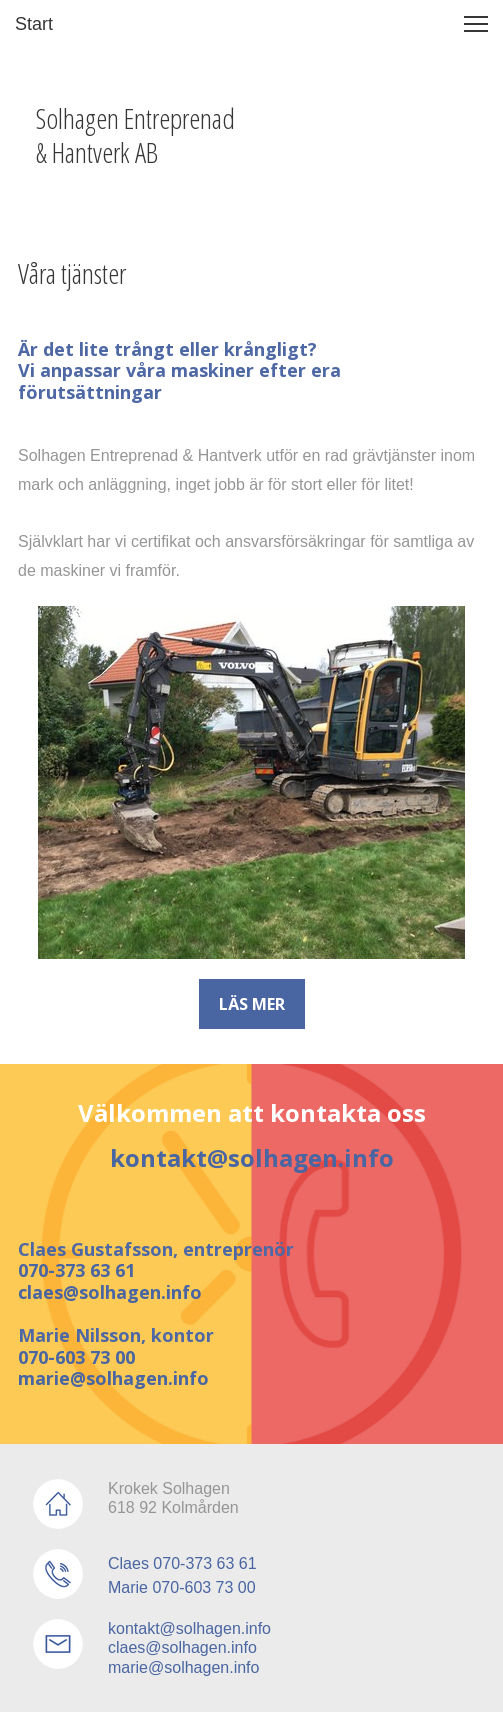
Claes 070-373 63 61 (182, 1563)
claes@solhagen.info (110, 1292)
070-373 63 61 (76, 1270)
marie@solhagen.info (113, 1378)
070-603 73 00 (76, 1357)
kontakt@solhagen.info (252, 1157)
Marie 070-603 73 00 (182, 1587)
